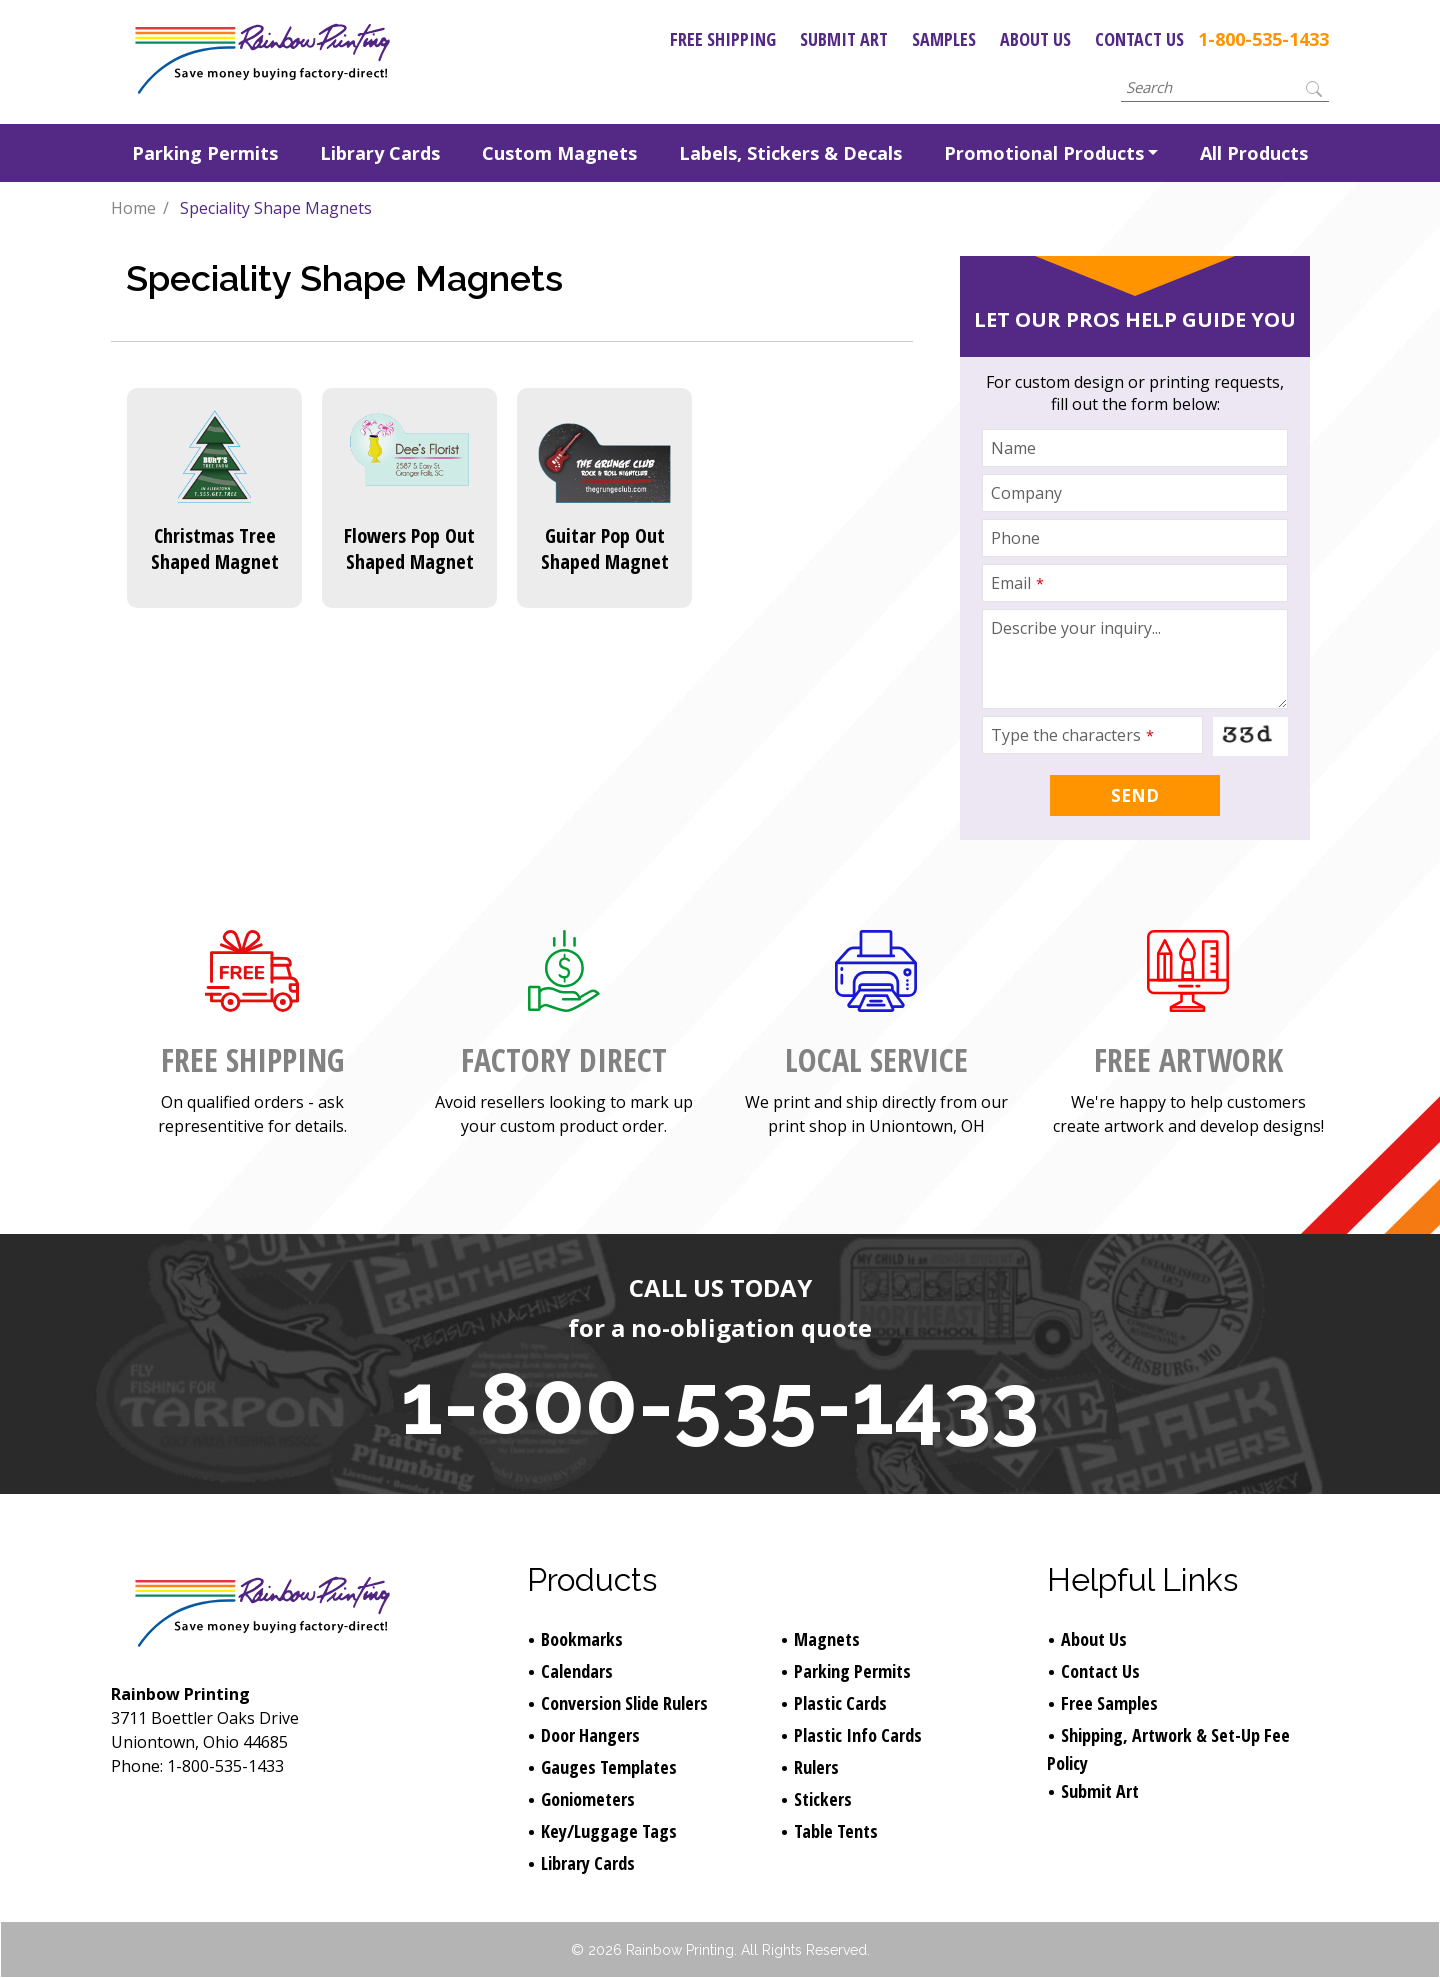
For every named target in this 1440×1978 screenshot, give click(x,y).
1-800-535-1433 (1263, 39)
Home (133, 208)
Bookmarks (582, 1639)
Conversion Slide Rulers (624, 1703)
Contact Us (1139, 39)
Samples (944, 39)
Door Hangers (590, 1735)
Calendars (577, 1671)
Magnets (827, 1639)
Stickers (823, 1799)
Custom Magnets (559, 153)
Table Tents (836, 1831)
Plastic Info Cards (858, 1735)
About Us (1035, 39)
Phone (1015, 538)
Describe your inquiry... (1076, 628)
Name (1013, 448)
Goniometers (588, 1799)
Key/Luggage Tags (609, 1831)
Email (1017, 583)
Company (1026, 493)
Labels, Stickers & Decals (790, 153)
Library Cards (380, 153)
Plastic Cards (840, 1703)
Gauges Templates (609, 1767)
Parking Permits (205, 153)
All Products (1254, 153)
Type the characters (1072, 735)
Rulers (816, 1767)
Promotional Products (1044, 153)
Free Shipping (723, 39)
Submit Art (844, 39)
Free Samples (1109, 1703)
